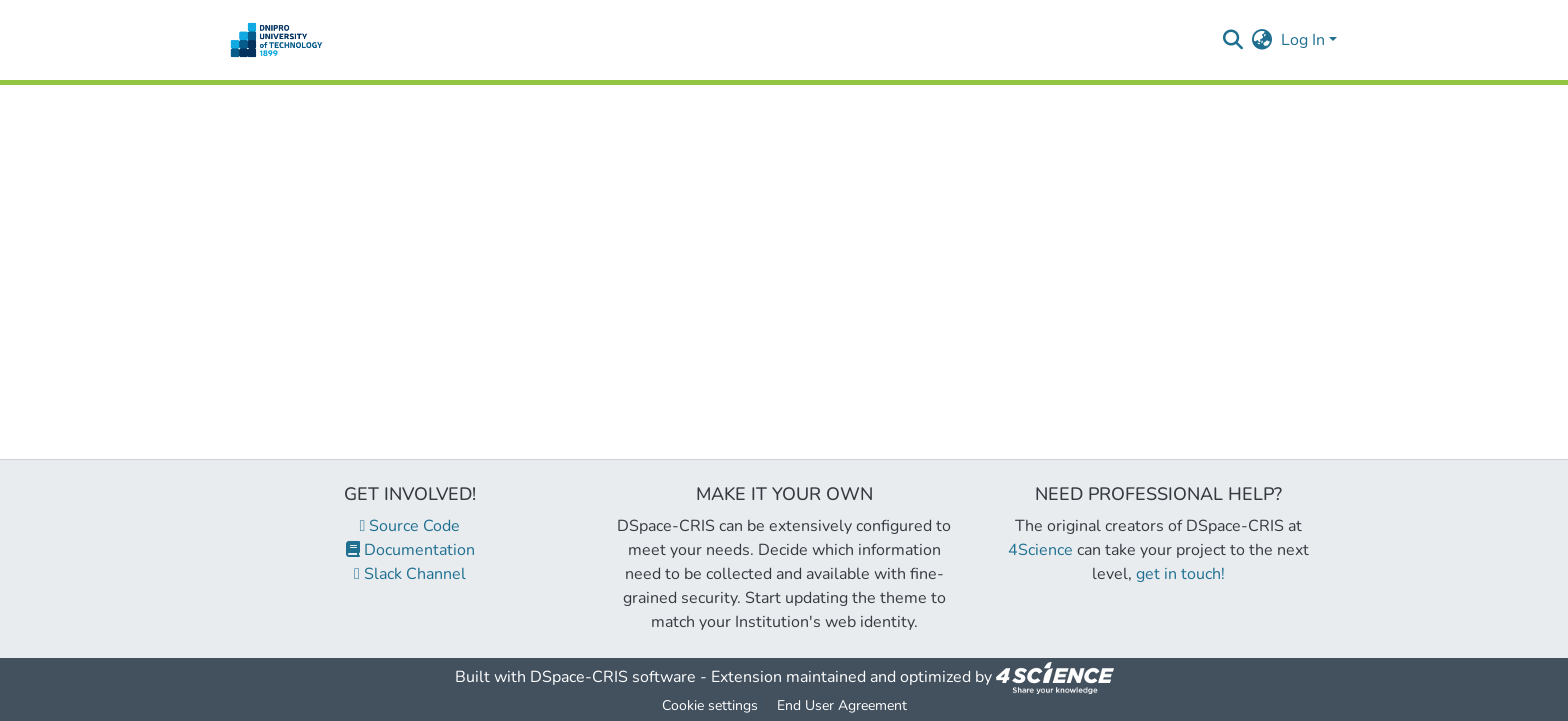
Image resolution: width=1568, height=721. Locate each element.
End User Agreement (842, 705)
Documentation (410, 550)
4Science (1040, 550)
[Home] (276, 40)
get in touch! (1180, 574)
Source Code (410, 526)
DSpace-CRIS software (613, 677)
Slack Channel (410, 574)
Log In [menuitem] (1303, 40)
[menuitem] (1262, 40)
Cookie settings (710, 705)
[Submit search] (1233, 40)
